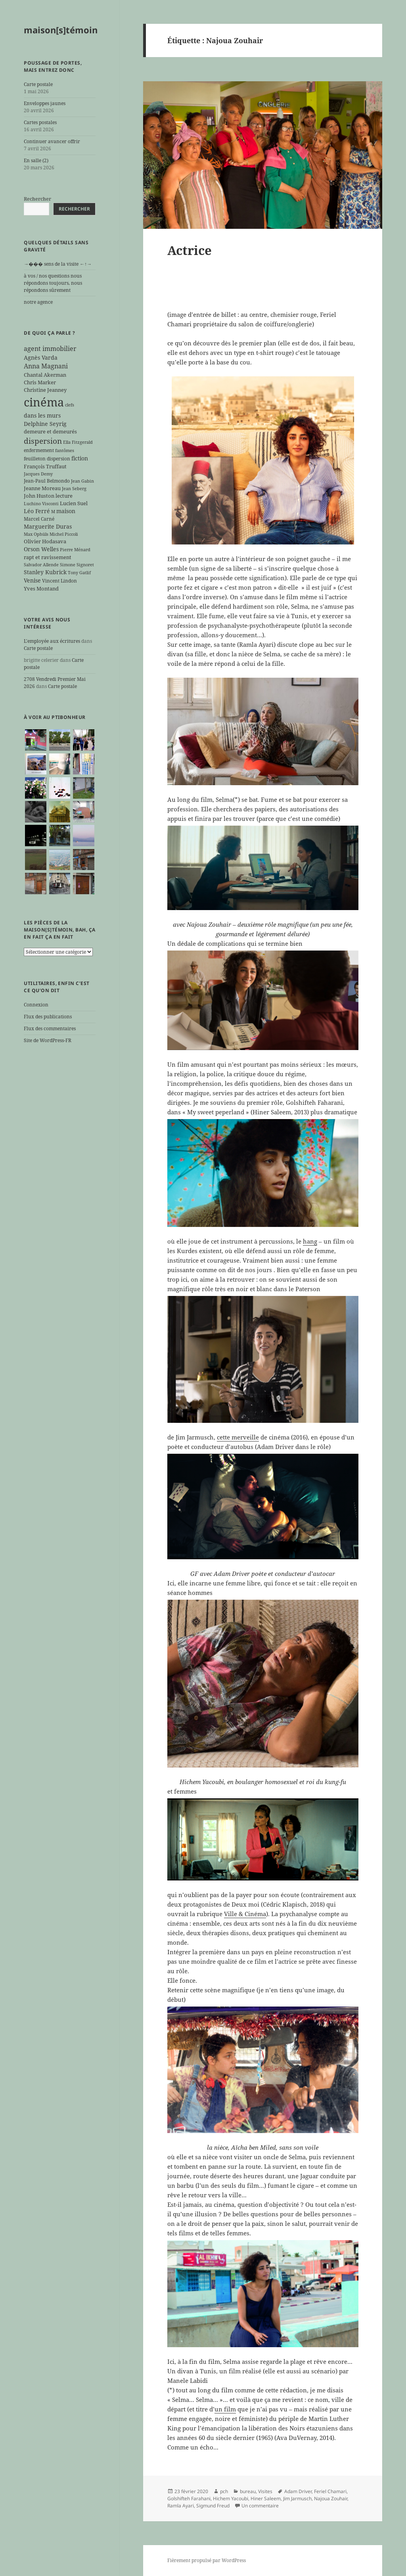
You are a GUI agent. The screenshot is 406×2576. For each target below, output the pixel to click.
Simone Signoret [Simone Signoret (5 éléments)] (77, 564)
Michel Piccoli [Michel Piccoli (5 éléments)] (64, 534)
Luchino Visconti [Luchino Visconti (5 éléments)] (41, 503)
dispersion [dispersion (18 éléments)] (43, 440)
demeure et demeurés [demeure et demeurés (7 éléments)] (50, 431)
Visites (265, 2491)
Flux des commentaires (50, 1028)
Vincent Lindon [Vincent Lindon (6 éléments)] (59, 580)
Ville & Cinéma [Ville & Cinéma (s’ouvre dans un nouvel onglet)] (245, 1914)
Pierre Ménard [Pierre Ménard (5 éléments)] (75, 549)
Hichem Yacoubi (230, 2498)
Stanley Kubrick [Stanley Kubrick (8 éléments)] (45, 572)
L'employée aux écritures (52, 641)
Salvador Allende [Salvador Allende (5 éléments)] (41, 564)
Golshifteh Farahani (189, 2498)
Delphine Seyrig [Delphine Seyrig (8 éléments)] (45, 423)
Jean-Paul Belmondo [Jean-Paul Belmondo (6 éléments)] (47, 480)
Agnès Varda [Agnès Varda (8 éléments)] (40, 357)
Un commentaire (260, 2505)
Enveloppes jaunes (44, 103)
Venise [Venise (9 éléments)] (32, 580)
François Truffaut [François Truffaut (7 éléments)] (45, 466)
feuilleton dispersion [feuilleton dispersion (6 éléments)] (47, 458)
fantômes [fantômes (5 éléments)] (64, 450)
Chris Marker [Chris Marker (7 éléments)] (40, 382)
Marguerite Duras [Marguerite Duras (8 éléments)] (48, 526)
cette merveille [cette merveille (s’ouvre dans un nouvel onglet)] (238, 1437)
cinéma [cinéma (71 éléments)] (44, 402)
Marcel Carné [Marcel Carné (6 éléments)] (39, 519)
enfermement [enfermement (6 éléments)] (39, 450)
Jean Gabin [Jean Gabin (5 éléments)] (82, 481)
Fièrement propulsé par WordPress (206, 2560)
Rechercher (37, 199)
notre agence (38, 302)
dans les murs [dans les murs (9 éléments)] (42, 415)
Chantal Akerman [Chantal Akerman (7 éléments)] (45, 374)
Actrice (189, 250)
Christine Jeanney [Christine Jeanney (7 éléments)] (45, 389)
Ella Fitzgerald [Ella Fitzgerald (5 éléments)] (78, 442)
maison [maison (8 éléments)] (65, 511)
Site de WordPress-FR (47, 1040)
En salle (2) (36, 160)
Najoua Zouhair (330, 2498)
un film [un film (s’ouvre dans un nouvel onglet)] (225, 2409)
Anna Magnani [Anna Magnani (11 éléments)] (46, 366)
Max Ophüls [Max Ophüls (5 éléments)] (36, 534)
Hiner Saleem (266, 2498)
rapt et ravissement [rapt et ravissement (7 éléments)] (47, 557)
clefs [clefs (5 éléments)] (69, 405)
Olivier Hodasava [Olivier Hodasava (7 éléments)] (45, 541)
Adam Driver (298, 2491)
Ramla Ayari (180, 2505)
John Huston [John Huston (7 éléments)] (39, 495)
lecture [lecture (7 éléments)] (64, 495)
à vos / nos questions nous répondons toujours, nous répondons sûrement (53, 282)
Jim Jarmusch (297, 2498)
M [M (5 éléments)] (53, 511)
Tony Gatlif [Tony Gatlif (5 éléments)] (79, 572)
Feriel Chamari (330, 2491)
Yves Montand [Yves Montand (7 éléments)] (41, 588)
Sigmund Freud (213, 2505)
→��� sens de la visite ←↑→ (58, 264)
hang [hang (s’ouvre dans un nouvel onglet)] (310, 1241)
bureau (248, 2491)
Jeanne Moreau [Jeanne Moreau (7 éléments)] (42, 488)
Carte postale (38, 84)
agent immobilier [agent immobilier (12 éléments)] (50, 348)
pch (224, 2491)
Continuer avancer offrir (52, 141)
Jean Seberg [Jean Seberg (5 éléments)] (74, 488)
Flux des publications (48, 1016)
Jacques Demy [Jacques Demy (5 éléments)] (38, 474)
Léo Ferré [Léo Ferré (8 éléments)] (37, 511)
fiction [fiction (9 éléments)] (79, 458)
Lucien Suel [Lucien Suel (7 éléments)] (74, 503)
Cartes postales (40, 122)
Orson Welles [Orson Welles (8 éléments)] (41, 549)
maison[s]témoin (61, 30)
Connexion (36, 1004)
